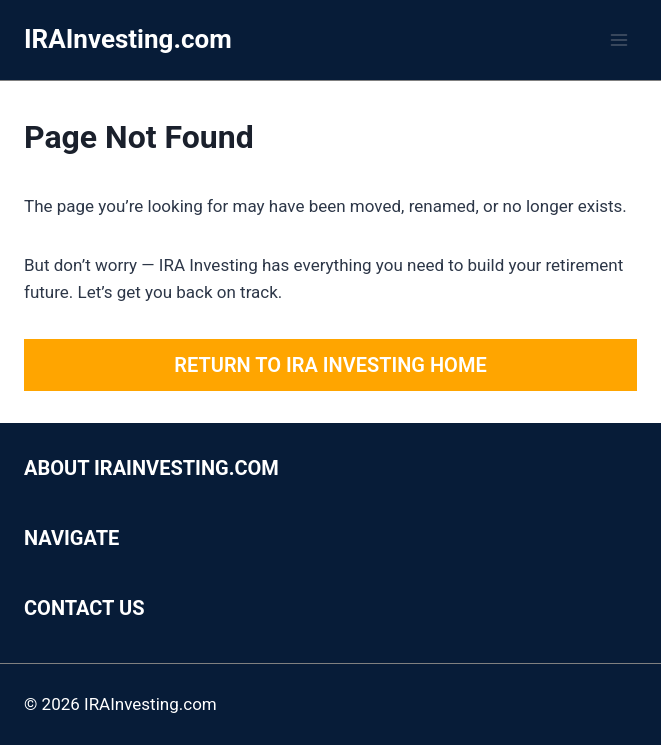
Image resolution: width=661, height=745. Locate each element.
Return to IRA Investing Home (330, 365)
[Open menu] (618, 39)
